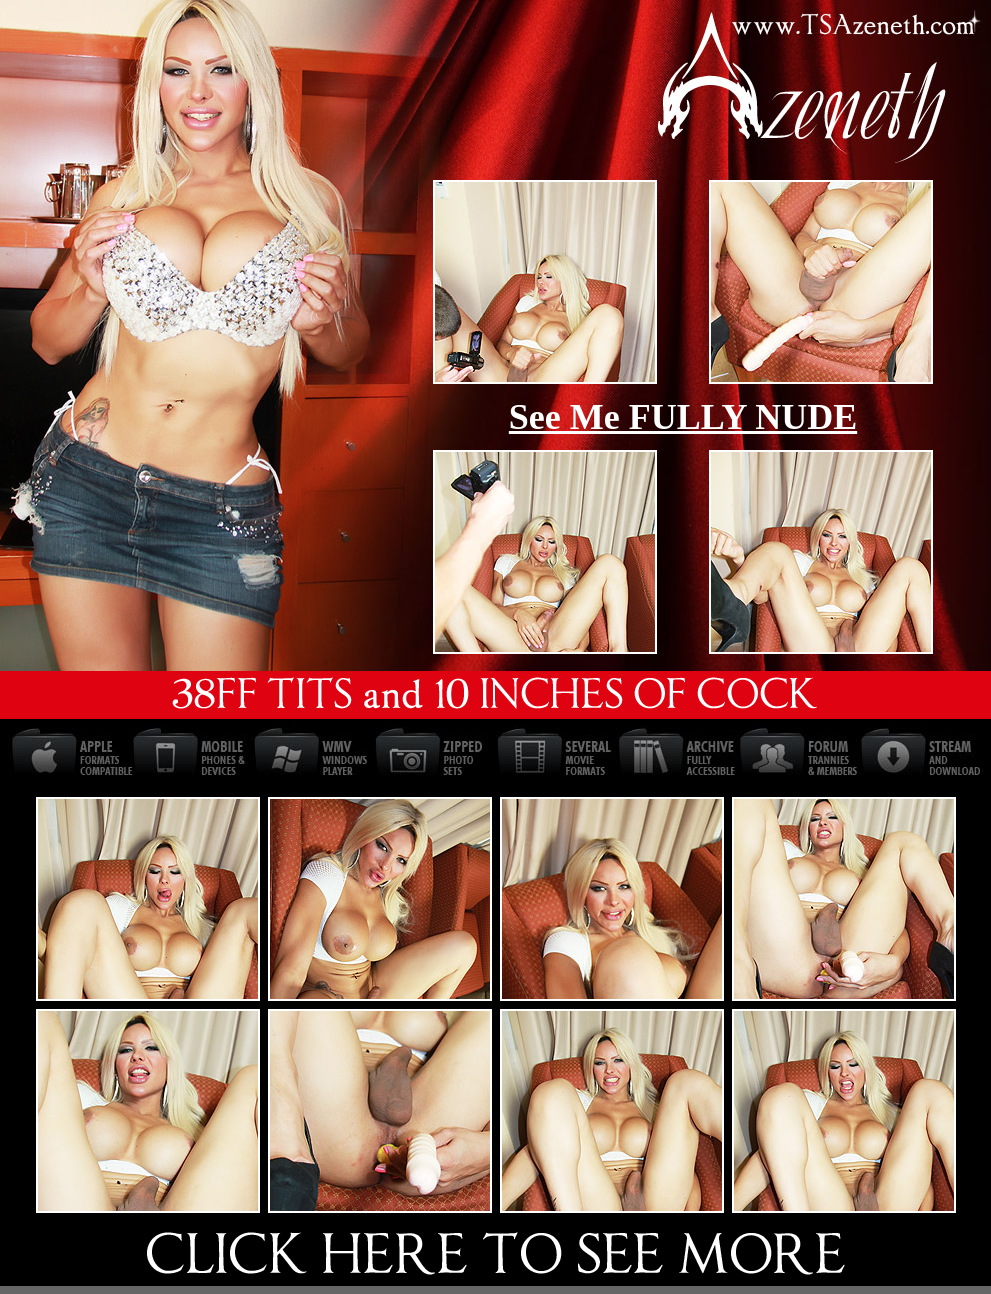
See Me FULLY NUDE (683, 417)
